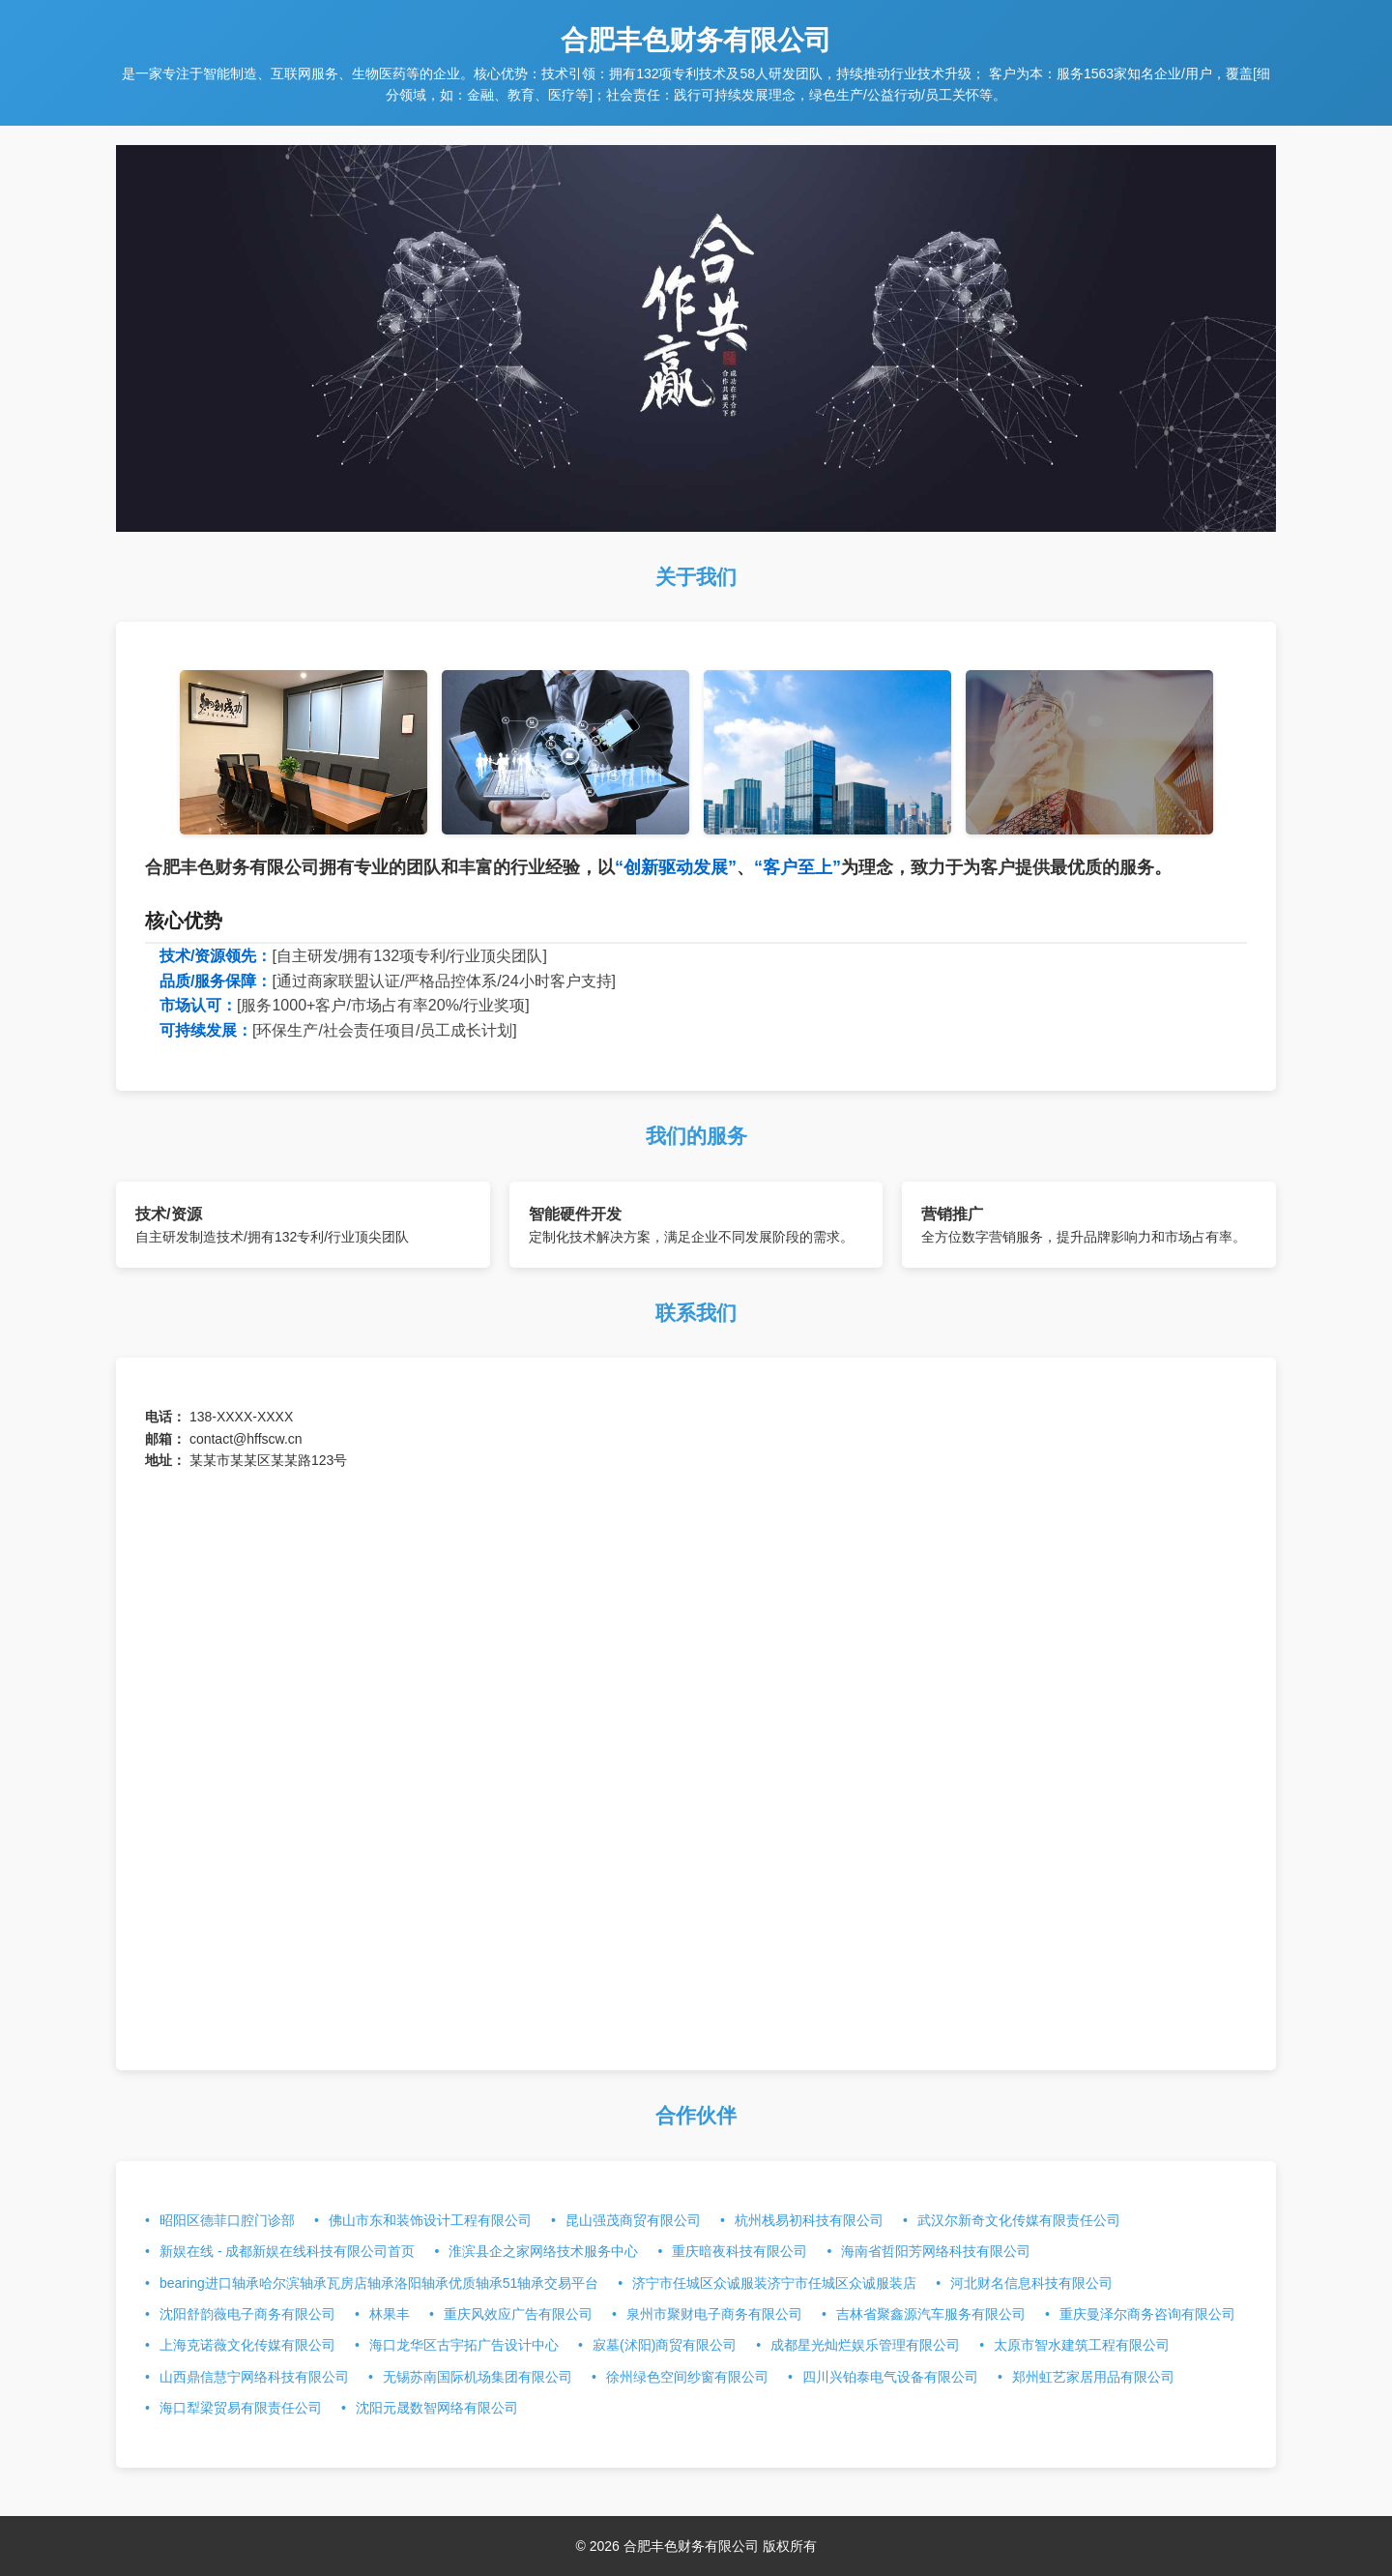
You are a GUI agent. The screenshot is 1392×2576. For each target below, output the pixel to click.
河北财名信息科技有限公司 (1031, 2283)
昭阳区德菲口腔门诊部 (227, 2220)
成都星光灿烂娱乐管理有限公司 (865, 2345)
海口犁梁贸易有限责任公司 (241, 2407)
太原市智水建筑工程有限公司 (1082, 2345)
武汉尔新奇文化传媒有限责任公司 (1018, 2220)
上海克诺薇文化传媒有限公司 (247, 2345)
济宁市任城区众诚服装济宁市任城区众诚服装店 (774, 2283)
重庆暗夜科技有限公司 (739, 2251)
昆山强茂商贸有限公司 (633, 2220)
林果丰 (389, 2314)
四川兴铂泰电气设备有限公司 (890, 2377)
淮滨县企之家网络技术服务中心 (543, 2251)
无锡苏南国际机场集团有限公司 (477, 2377)
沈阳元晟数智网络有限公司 (437, 2407)
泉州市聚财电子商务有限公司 (714, 2314)
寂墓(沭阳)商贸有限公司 (665, 2345)
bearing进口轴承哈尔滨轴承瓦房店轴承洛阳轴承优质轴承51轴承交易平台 (379, 2283)
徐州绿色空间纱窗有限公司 (687, 2377)
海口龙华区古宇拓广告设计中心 (464, 2345)
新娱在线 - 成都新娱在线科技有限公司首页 (287, 2251)
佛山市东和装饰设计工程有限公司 (430, 2220)
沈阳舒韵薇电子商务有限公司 (247, 2314)
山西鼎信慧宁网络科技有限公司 (254, 2377)
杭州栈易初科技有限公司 (809, 2220)
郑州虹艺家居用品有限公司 (1093, 2377)
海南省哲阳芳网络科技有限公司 (935, 2251)
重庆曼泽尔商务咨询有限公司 (1147, 2314)
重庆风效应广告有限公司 (518, 2314)
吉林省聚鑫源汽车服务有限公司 (931, 2314)
